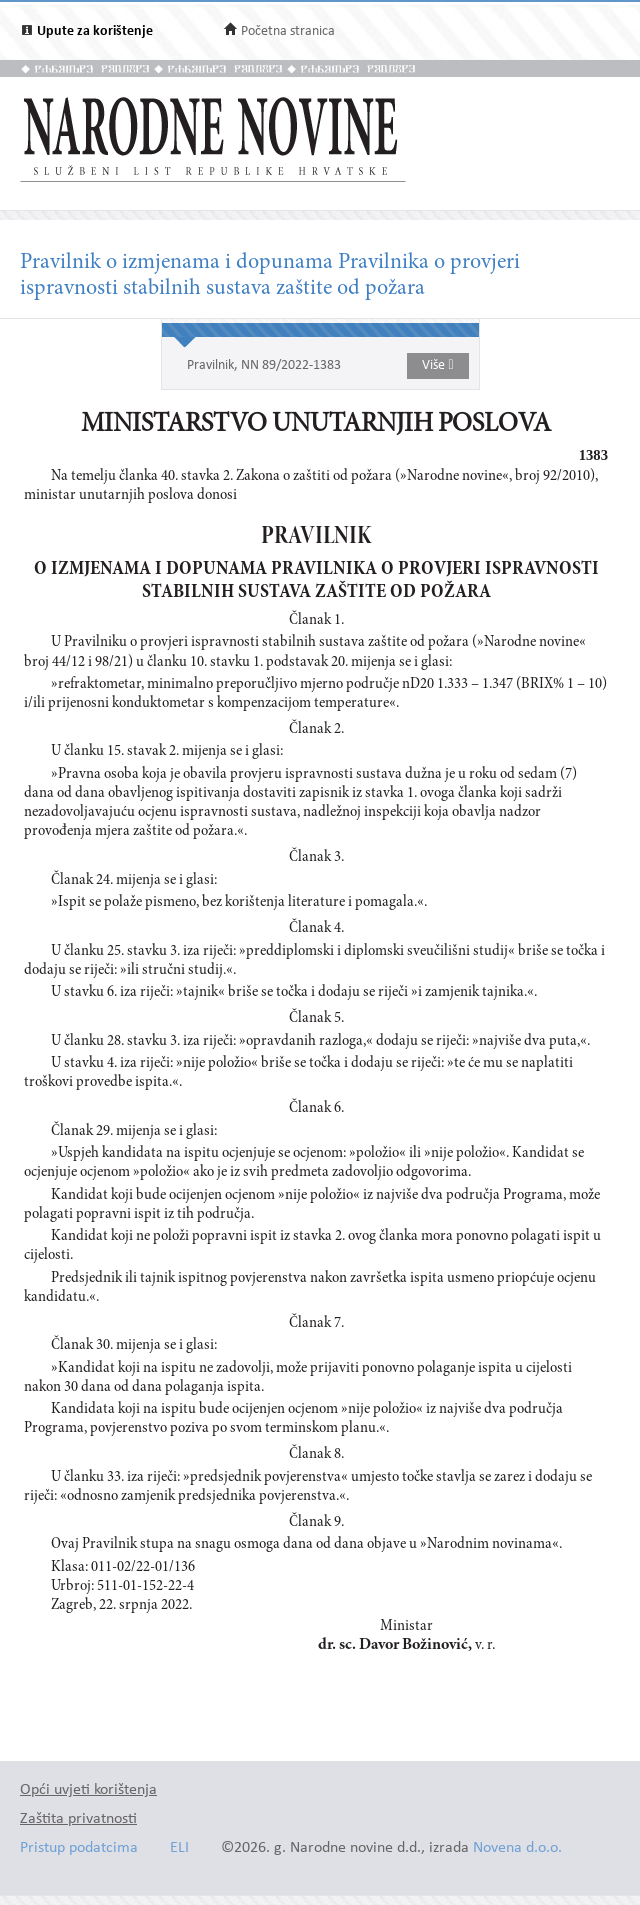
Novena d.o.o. (517, 1848)
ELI (179, 1848)
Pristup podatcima (79, 1848)
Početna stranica (288, 31)
